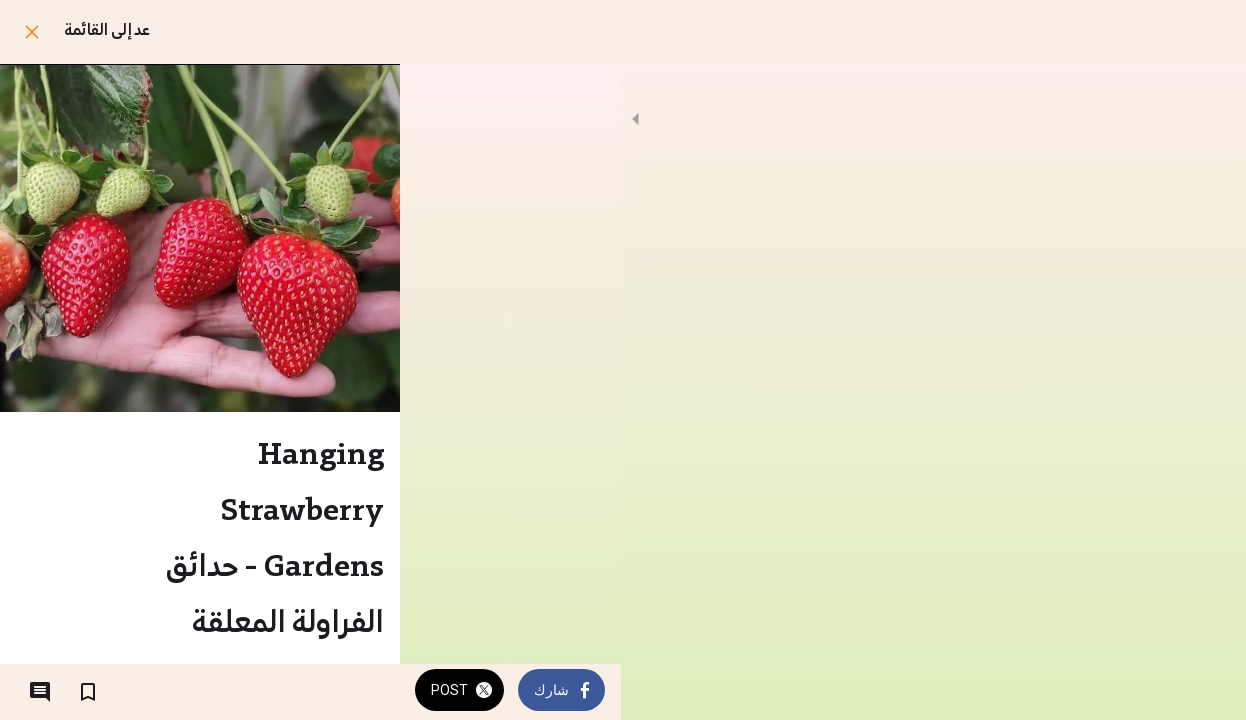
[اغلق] (32, 32)
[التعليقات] (40, 692)
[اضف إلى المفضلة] (88, 692)
